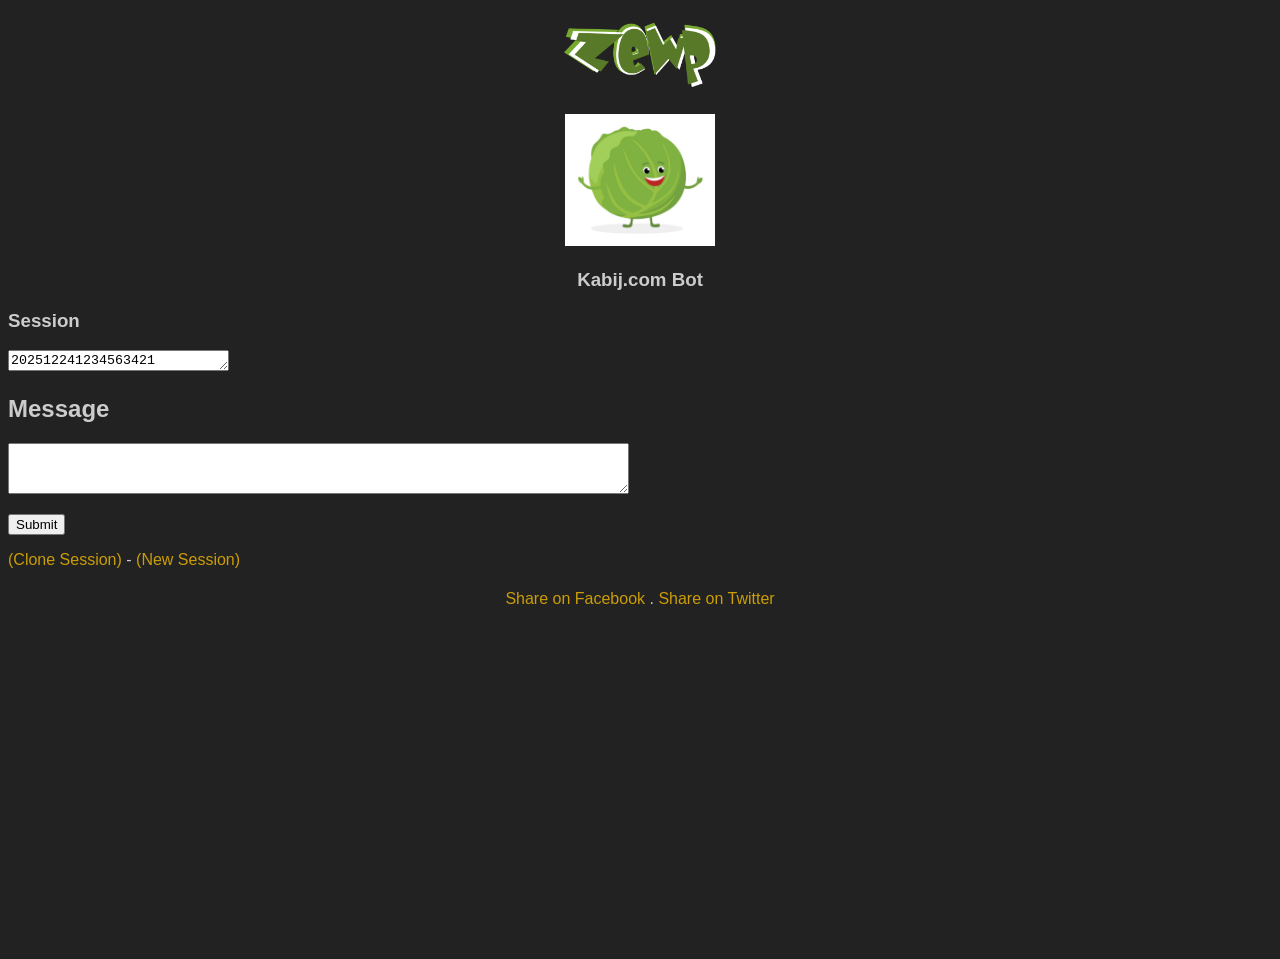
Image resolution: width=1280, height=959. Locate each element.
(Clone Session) (65, 571)
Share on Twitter (716, 610)
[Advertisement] (640, 785)
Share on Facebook (575, 610)
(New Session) (188, 571)
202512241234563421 (131, 362)
